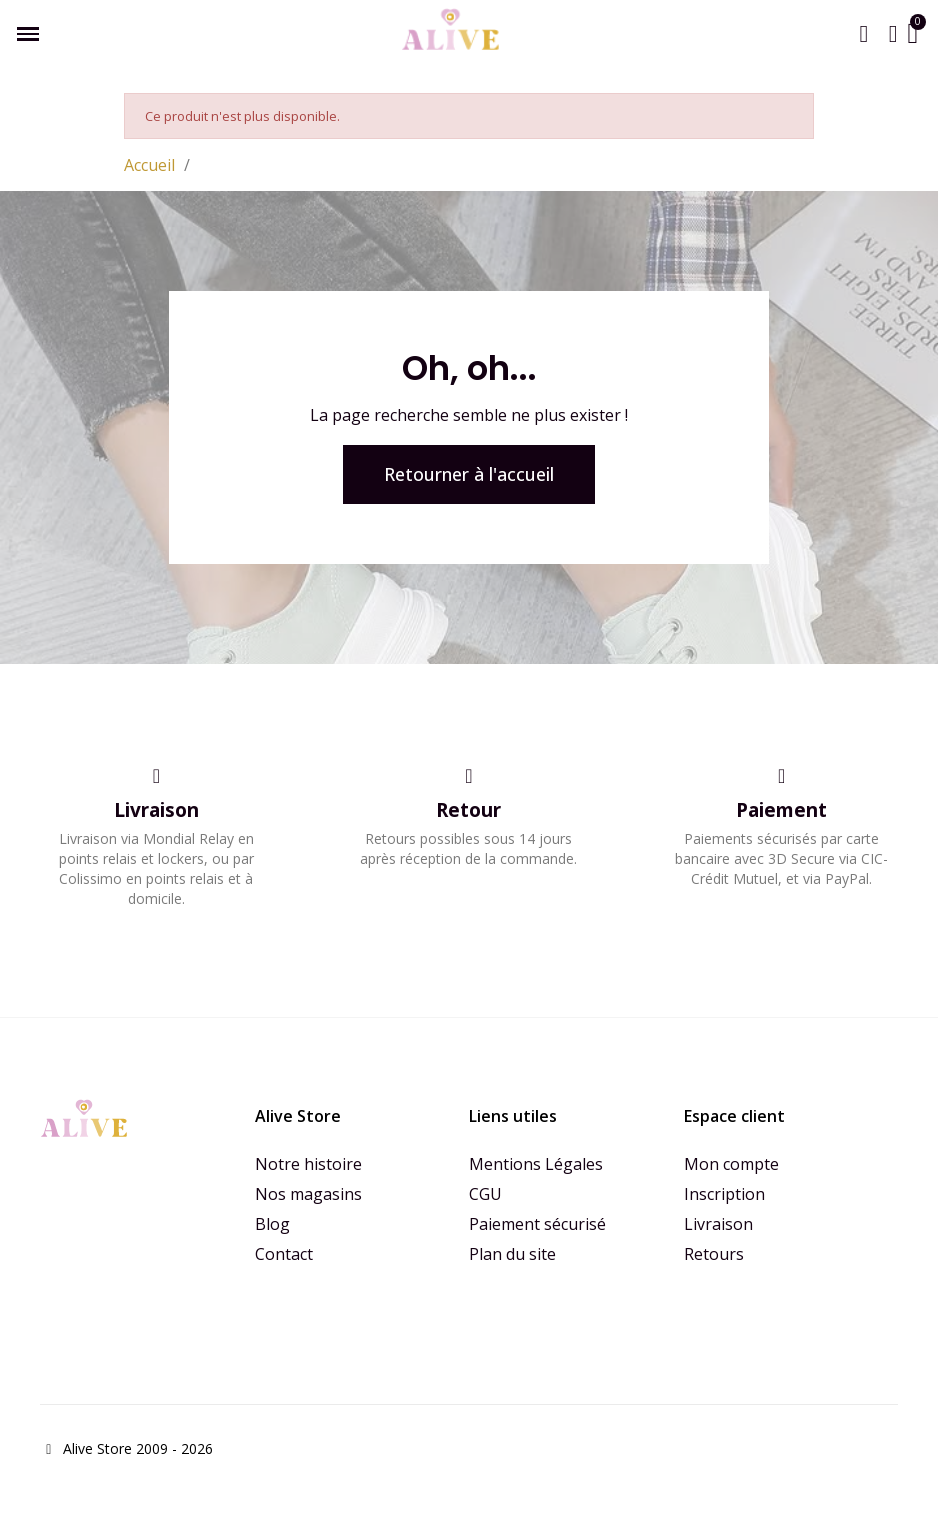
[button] (864, 34)
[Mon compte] (893, 34)
